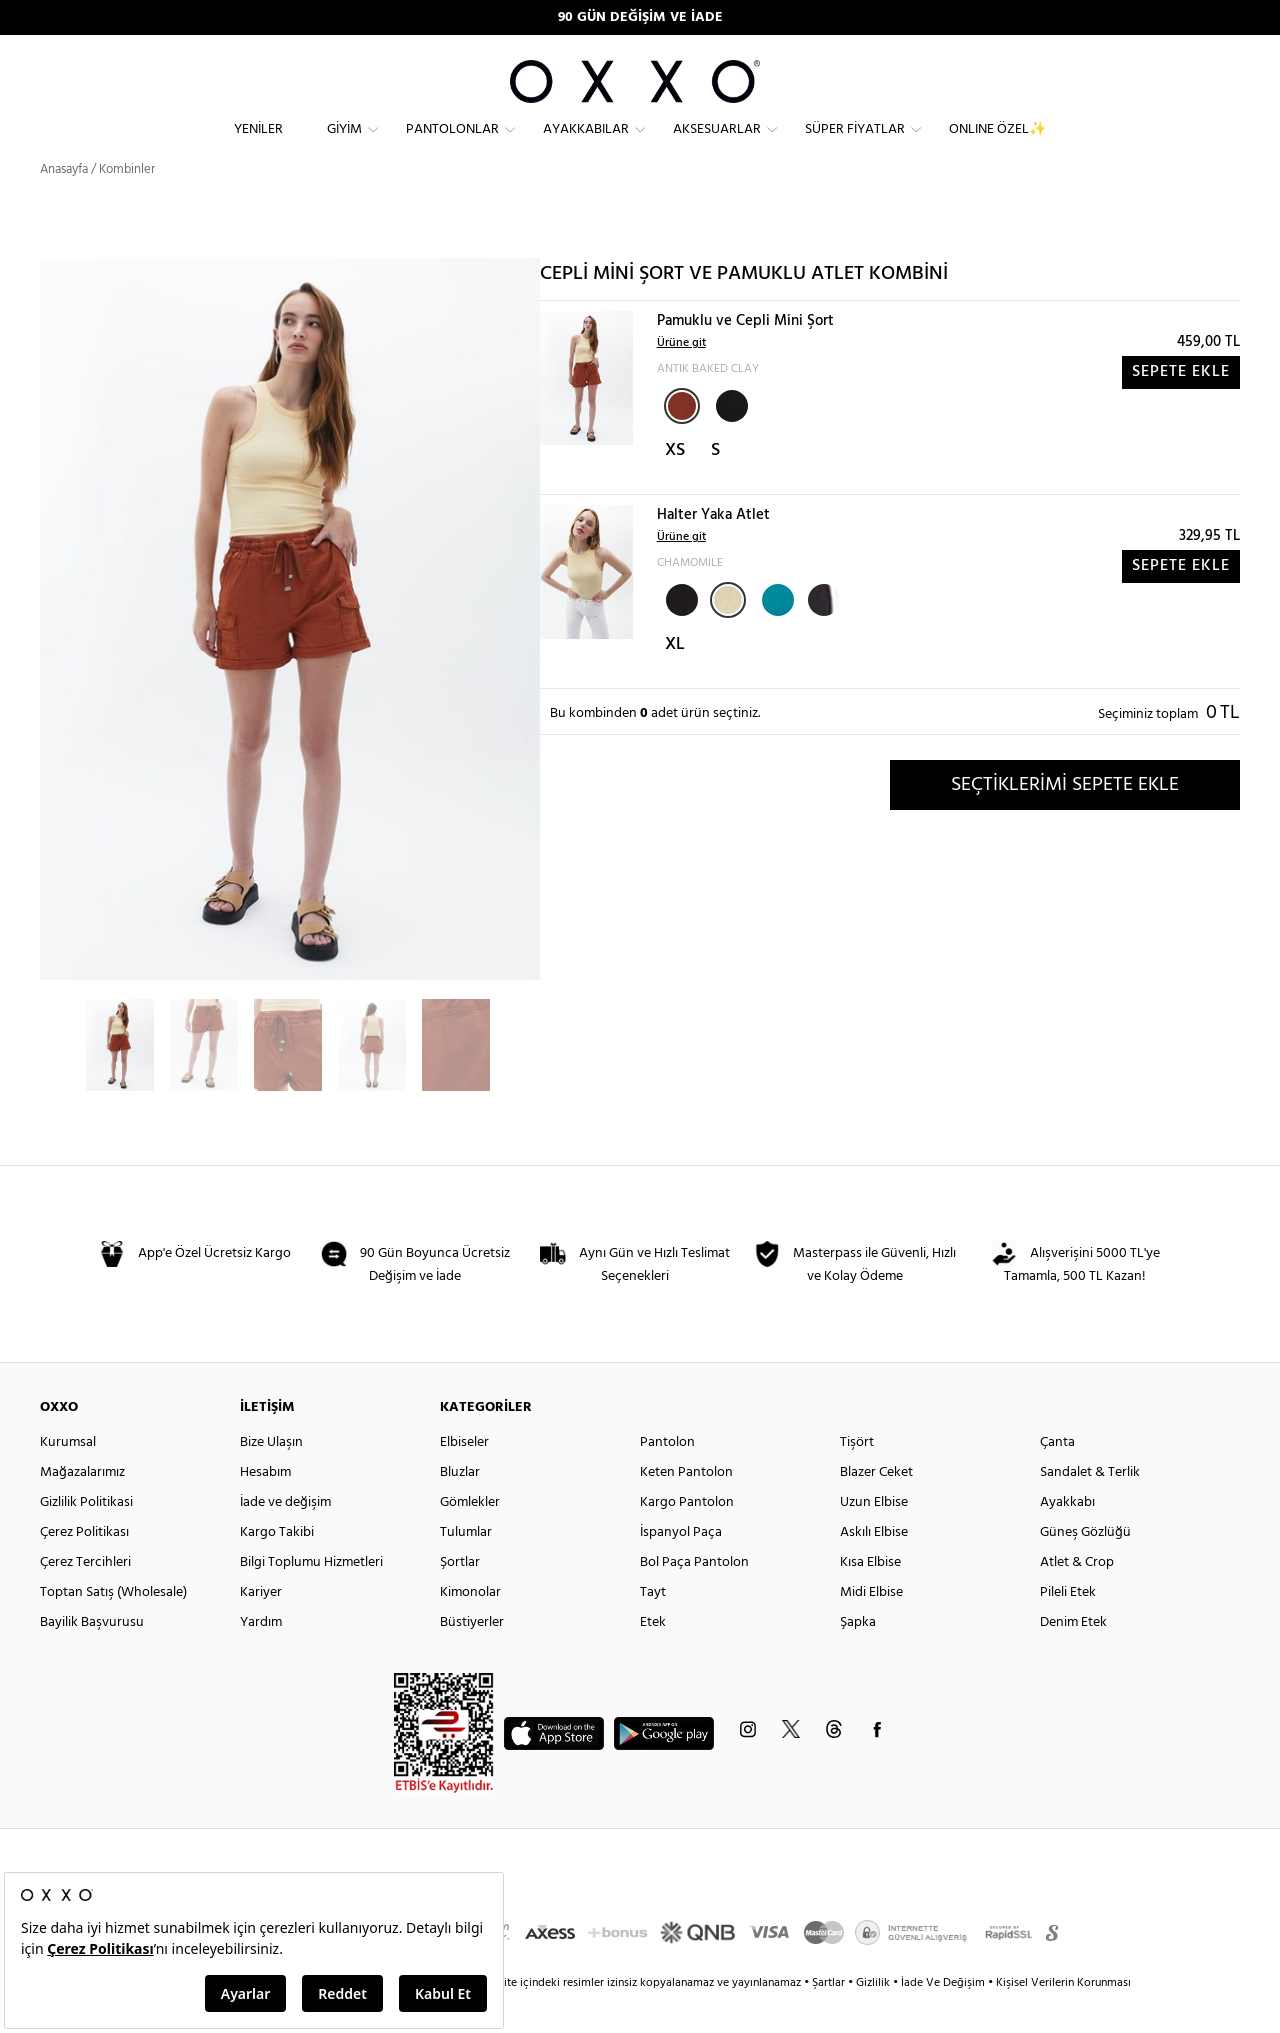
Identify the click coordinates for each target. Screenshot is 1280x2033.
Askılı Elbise (874, 1567)
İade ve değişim (285, 1537)
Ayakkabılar (586, 145)
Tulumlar (466, 1567)
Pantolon (667, 1477)
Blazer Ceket (876, 1507)
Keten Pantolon (686, 1507)
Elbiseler (464, 1477)
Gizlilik (874, 2018)
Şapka (858, 1657)
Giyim (344, 145)
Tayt (653, 1627)
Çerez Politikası (84, 1567)
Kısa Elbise (870, 1597)
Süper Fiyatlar (855, 145)
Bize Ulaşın (271, 1477)
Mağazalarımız (82, 1507)
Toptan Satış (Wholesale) (113, 1627)
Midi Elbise (871, 1627)
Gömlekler (470, 1537)
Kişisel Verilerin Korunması (1063, 2018)
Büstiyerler (472, 1657)
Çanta (1057, 1477)
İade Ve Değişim (943, 2018)
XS (675, 485)
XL (675, 679)
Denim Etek (1073, 1657)
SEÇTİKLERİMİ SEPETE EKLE (1065, 819)
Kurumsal (68, 1477)
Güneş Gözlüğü (1085, 1567)
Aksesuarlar (717, 145)
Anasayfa (64, 204)
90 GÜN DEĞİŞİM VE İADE (640, 17)
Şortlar (460, 1597)
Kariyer (261, 1627)
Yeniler (258, 145)
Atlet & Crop (1077, 1597)
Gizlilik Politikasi (86, 1537)
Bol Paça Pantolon (694, 1597)
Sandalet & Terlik (1090, 1507)
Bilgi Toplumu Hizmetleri (311, 1597)
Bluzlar (460, 1507)
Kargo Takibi (277, 1567)
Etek (653, 1657)
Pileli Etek (1068, 1627)
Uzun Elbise (874, 1537)
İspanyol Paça (681, 1567)
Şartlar (830, 2018)
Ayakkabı (1067, 1537)
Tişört (857, 1477)
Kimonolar (470, 1627)
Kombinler (127, 204)
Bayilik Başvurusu (92, 1657)
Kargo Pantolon (687, 1537)
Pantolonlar (452, 145)
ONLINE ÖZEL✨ (997, 145)
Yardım (261, 1657)
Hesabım (265, 1507)
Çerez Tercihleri (85, 1597)
